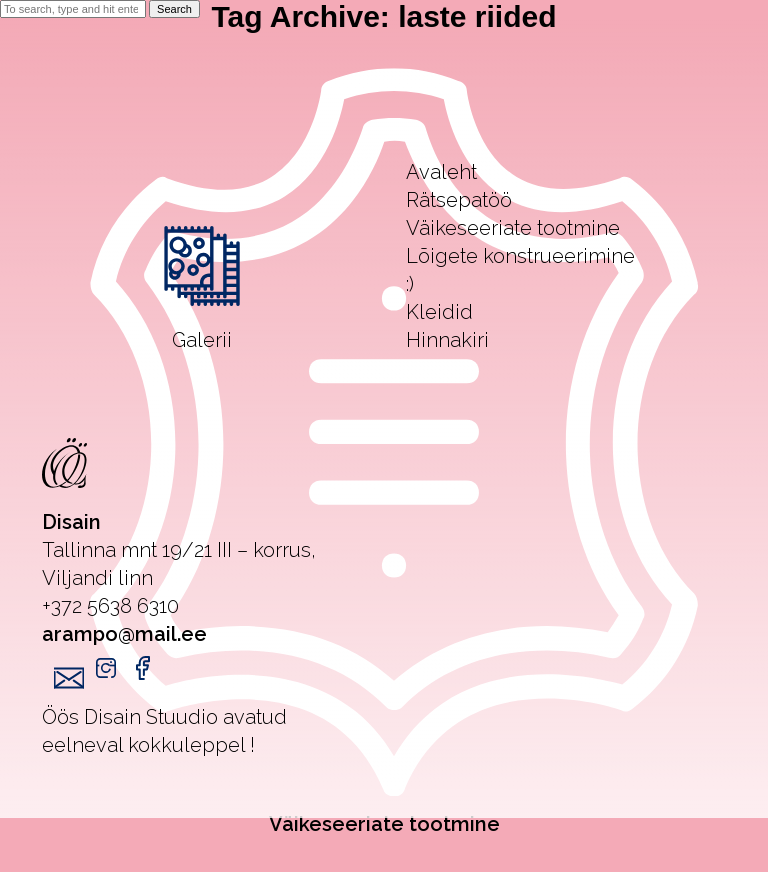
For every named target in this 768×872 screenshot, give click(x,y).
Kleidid (439, 312)
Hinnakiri (447, 340)
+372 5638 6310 (110, 606)
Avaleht (441, 172)
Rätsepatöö (459, 200)
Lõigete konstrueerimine (520, 256)
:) (410, 284)
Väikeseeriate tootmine (384, 824)
